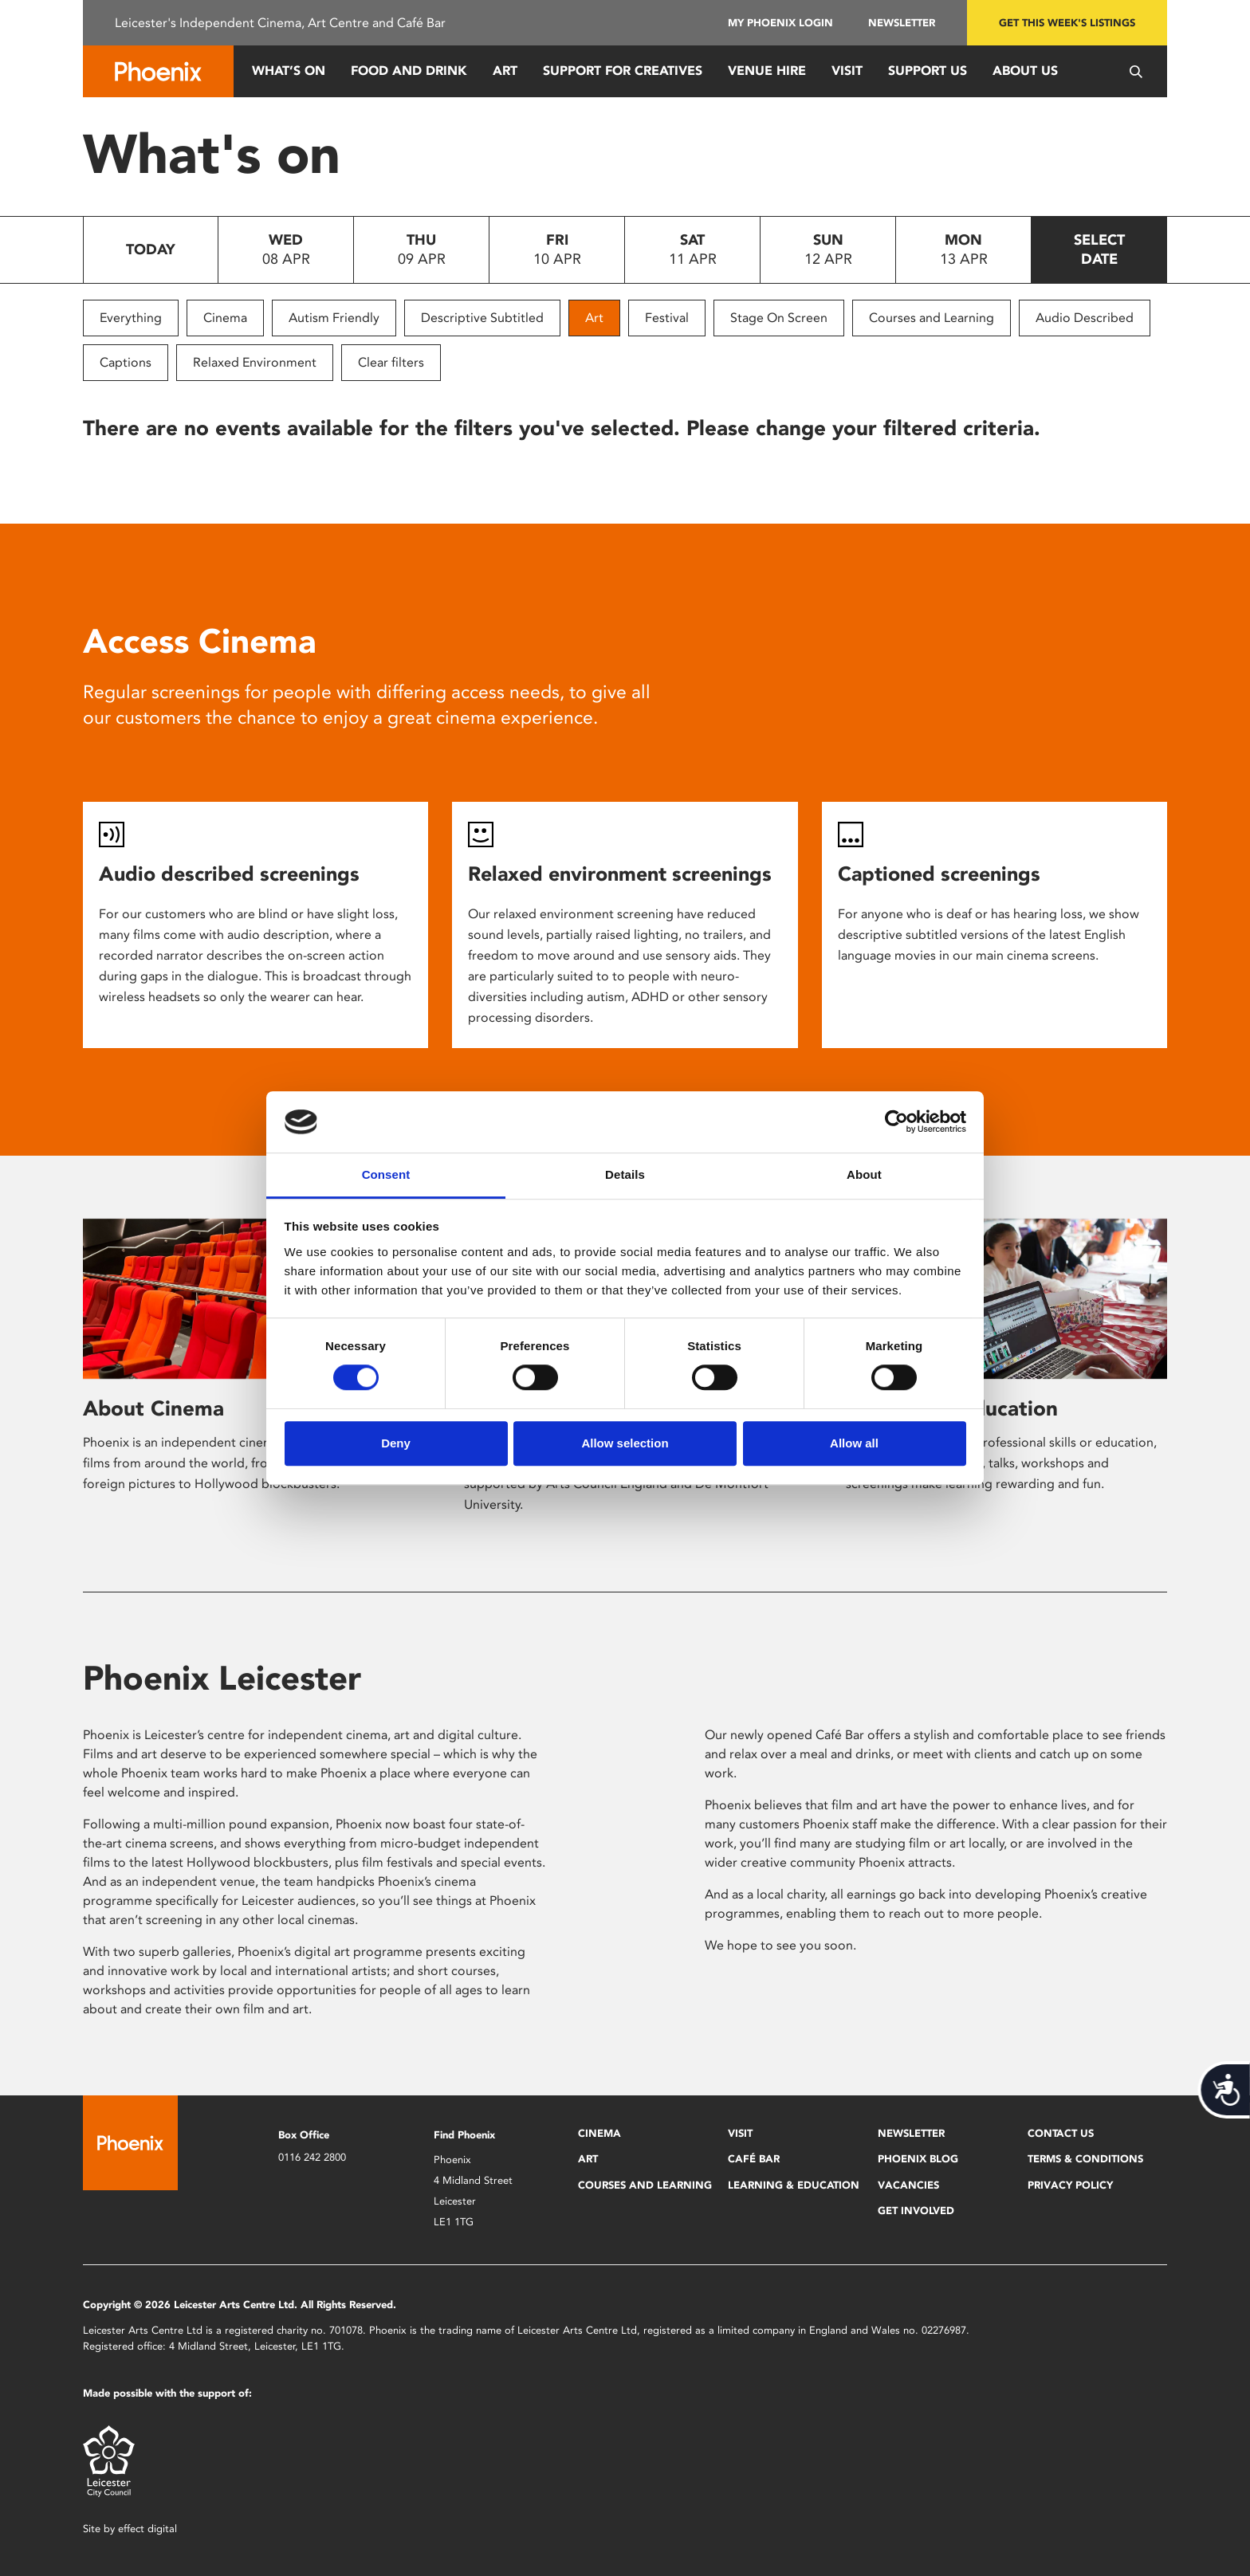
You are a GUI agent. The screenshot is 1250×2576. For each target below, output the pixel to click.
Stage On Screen (778, 317)
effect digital (147, 2529)
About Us (1025, 70)
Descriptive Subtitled (482, 317)
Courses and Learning (931, 317)
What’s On (288, 70)
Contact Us (1061, 2133)
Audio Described (1085, 317)
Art (505, 70)
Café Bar (754, 2159)
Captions (125, 362)
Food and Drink (409, 70)
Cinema (225, 317)
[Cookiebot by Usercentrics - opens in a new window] (896, 1122)
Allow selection (624, 1443)
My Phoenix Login (780, 23)
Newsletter (901, 23)
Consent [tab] (386, 1174)
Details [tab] (625, 1174)
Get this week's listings (1067, 23)
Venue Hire (767, 70)
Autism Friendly (334, 317)
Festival (667, 317)
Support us (927, 70)
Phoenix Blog (918, 2159)
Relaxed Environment (254, 362)
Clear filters (391, 362)
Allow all (854, 1443)
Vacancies (908, 2185)
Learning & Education (793, 2185)
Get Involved (916, 2211)
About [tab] (864, 1174)
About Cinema (153, 1408)
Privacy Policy (1070, 2185)
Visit (847, 70)
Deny (396, 1443)
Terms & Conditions (1085, 2159)
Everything (131, 317)
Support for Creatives (622, 70)
